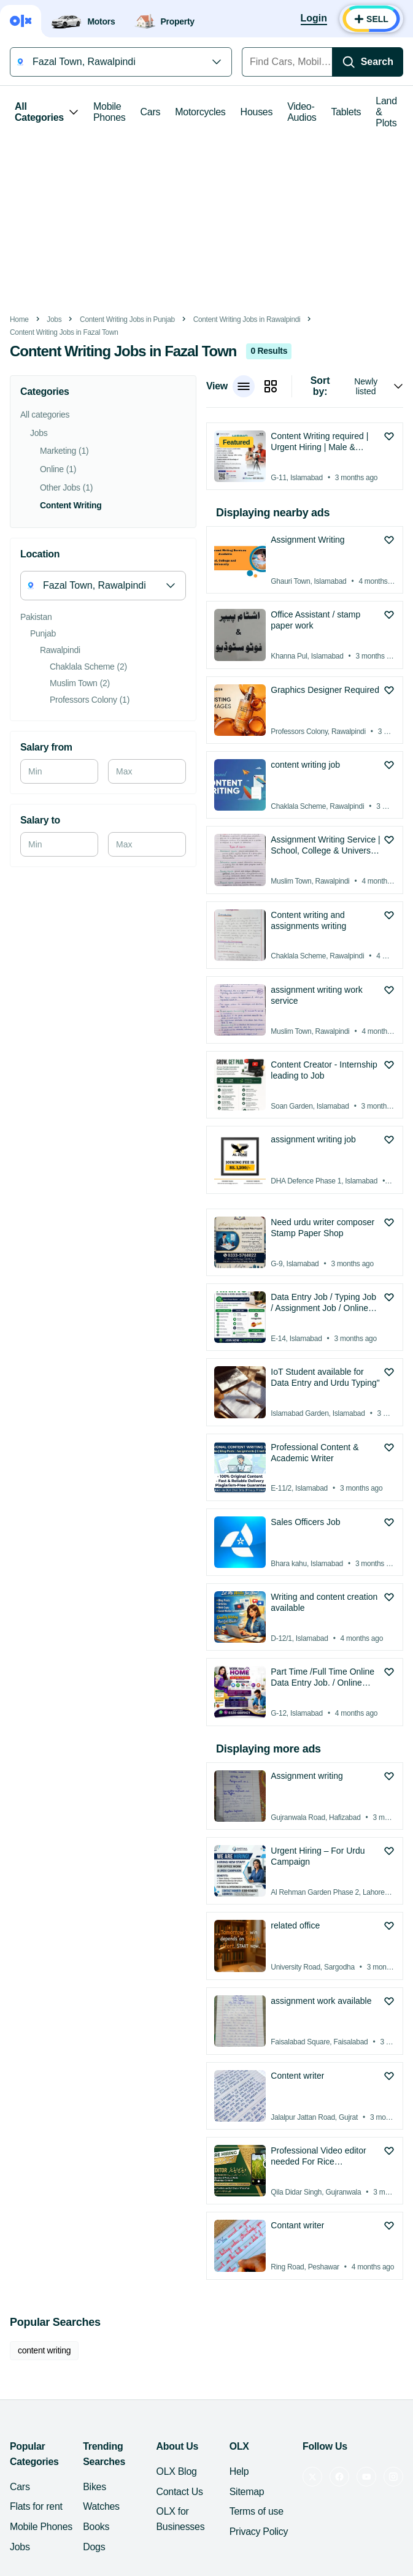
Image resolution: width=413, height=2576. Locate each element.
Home (19, 319)
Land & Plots (386, 112)
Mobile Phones (109, 112)
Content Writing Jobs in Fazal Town (64, 332)
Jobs (54, 319)
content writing (44, 2350)
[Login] (314, 19)
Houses (257, 112)
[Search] (367, 62)
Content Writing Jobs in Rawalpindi (247, 319)
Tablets (346, 112)
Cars (151, 112)
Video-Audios (301, 112)
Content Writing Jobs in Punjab (127, 319)
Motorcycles (200, 112)
